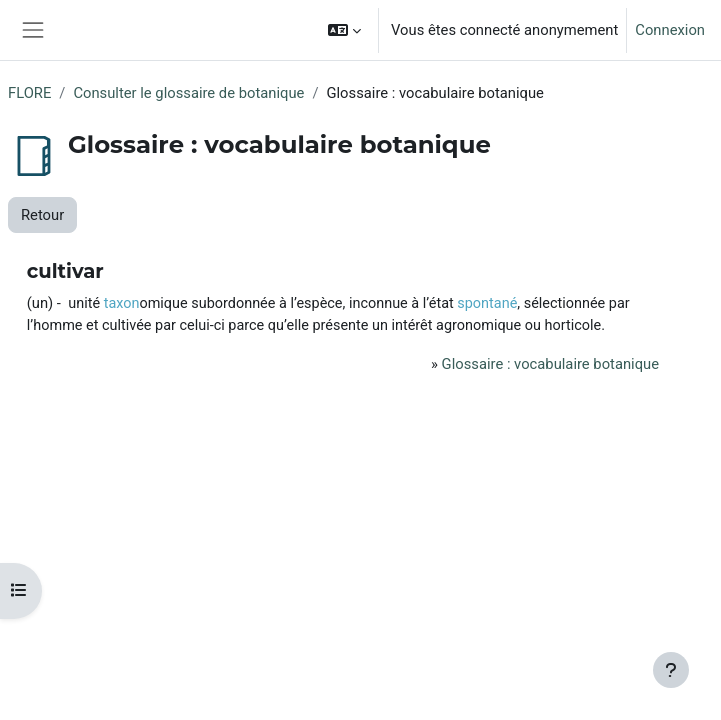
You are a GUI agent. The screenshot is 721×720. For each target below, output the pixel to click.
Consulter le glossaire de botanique (188, 93)
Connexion (670, 30)
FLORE (29, 93)
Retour (42, 215)
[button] (344, 30)
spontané (487, 303)
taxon (122, 303)
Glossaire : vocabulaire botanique (550, 364)
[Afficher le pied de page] (671, 670)
